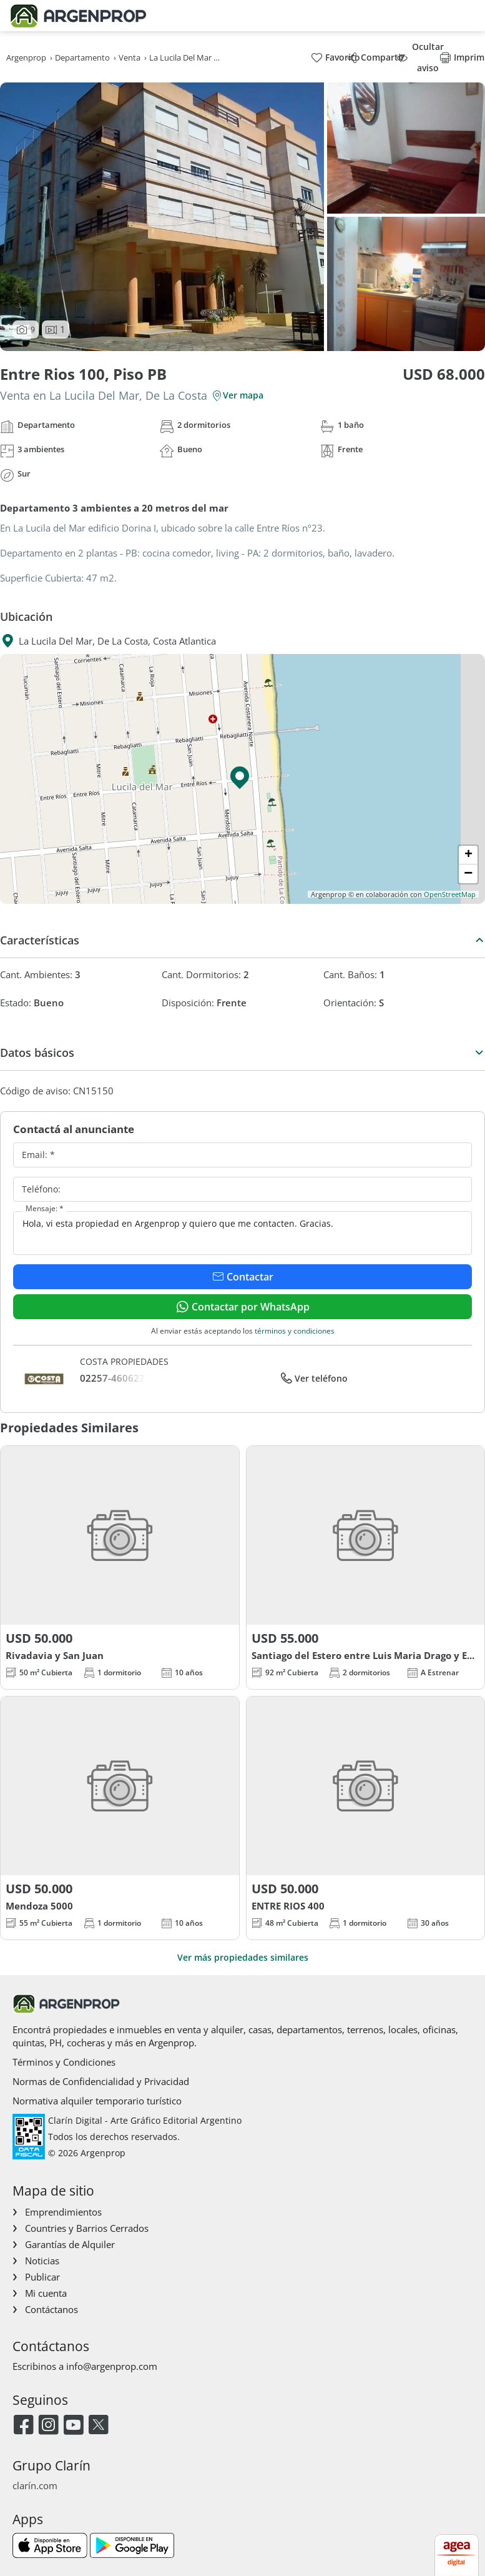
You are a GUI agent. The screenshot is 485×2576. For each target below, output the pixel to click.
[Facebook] (23, 2425)
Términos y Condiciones (63, 2062)
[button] (243, 779)
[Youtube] (73, 2425)
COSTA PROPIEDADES (124, 1361)
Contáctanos (51, 2309)
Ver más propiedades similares (242, 1957)
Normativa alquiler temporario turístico (97, 2100)
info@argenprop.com (111, 2366)
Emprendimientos (63, 2212)
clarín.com (34, 2485)
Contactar (242, 1277)
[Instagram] (48, 2425)
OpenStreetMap (450, 894)
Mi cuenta (46, 2293)
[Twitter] (98, 2425)
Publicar (42, 2277)
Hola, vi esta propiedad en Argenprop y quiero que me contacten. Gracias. (242, 1233)
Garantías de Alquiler (70, 2244)
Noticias (42, 2260)
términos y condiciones (295, 1330)
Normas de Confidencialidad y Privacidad (100, 2081)
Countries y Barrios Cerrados (87, 2228)
